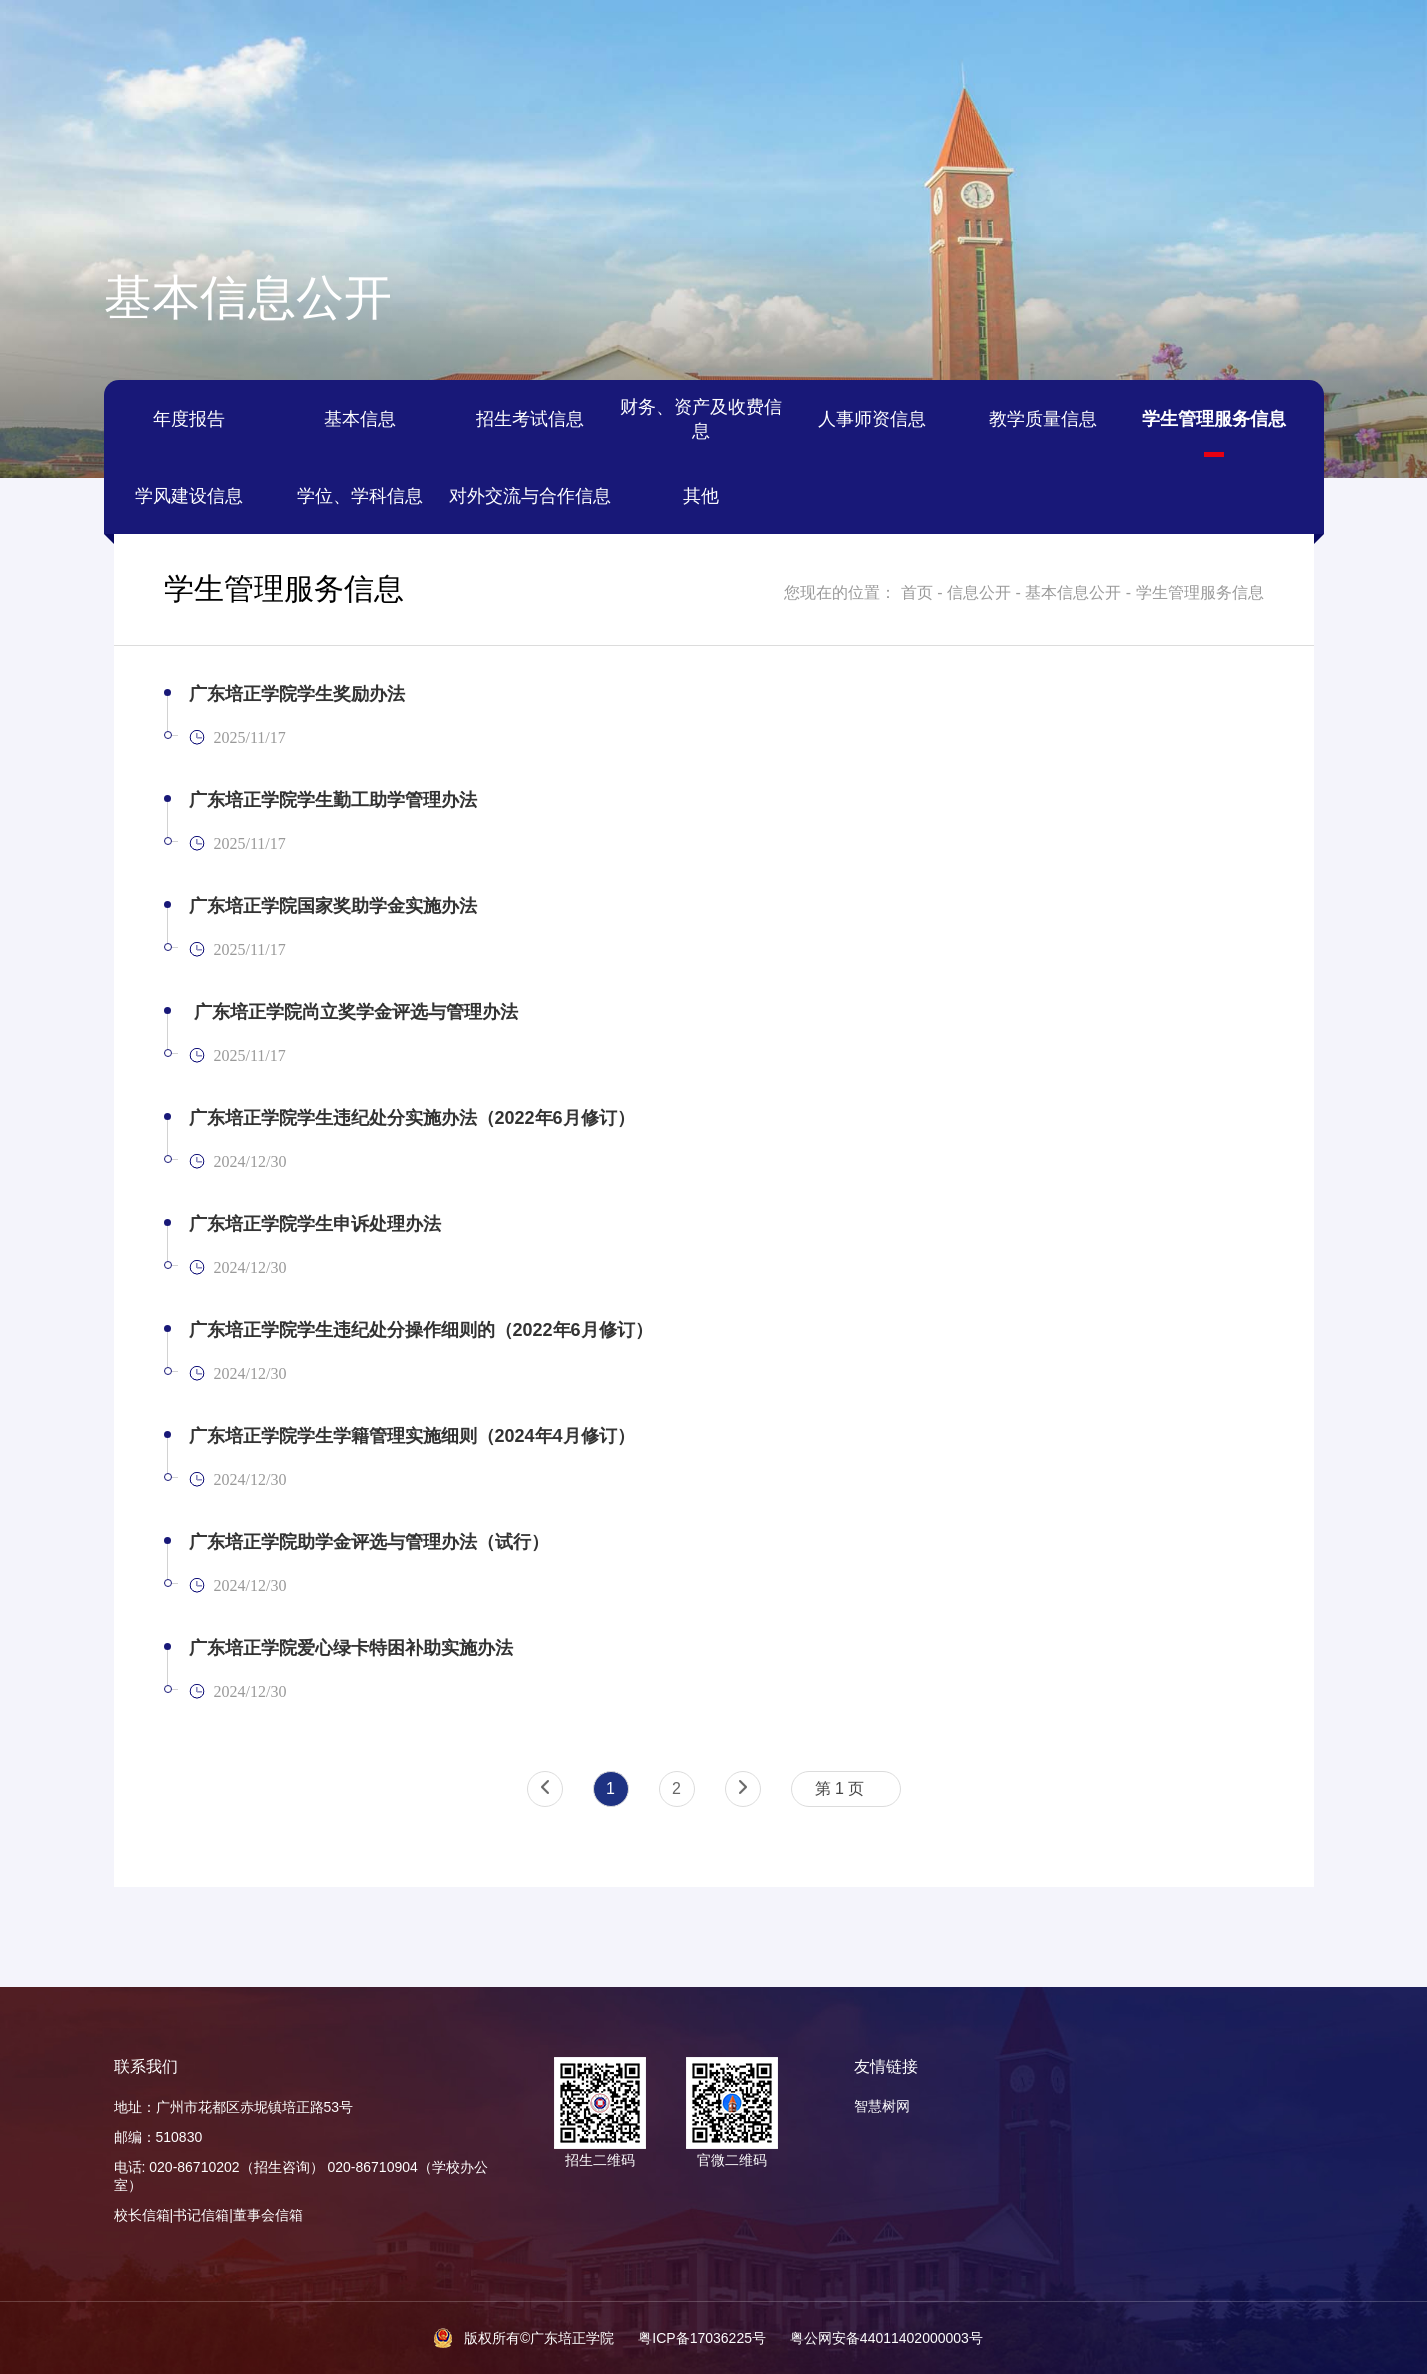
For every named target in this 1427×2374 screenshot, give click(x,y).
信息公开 (1337, 115)
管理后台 (1285, 41)
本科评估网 (286, 41)
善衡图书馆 (390, 41)
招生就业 (1214, 115)
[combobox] (846, 1789)
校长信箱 (142, 2215)
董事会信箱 (268, 2215)
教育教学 (1090, 115)
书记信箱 (201, 2215)
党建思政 (967, 115)
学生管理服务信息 (1200, 592)
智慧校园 (72, 41)
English (1200, 41)
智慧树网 (882, 2106)
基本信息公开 (1073, 592)
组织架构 (337, 115)
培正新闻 (460, 115)
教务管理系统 (175, 41)
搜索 (1360, 41)
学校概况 (213, 115)
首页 (90, 115)
